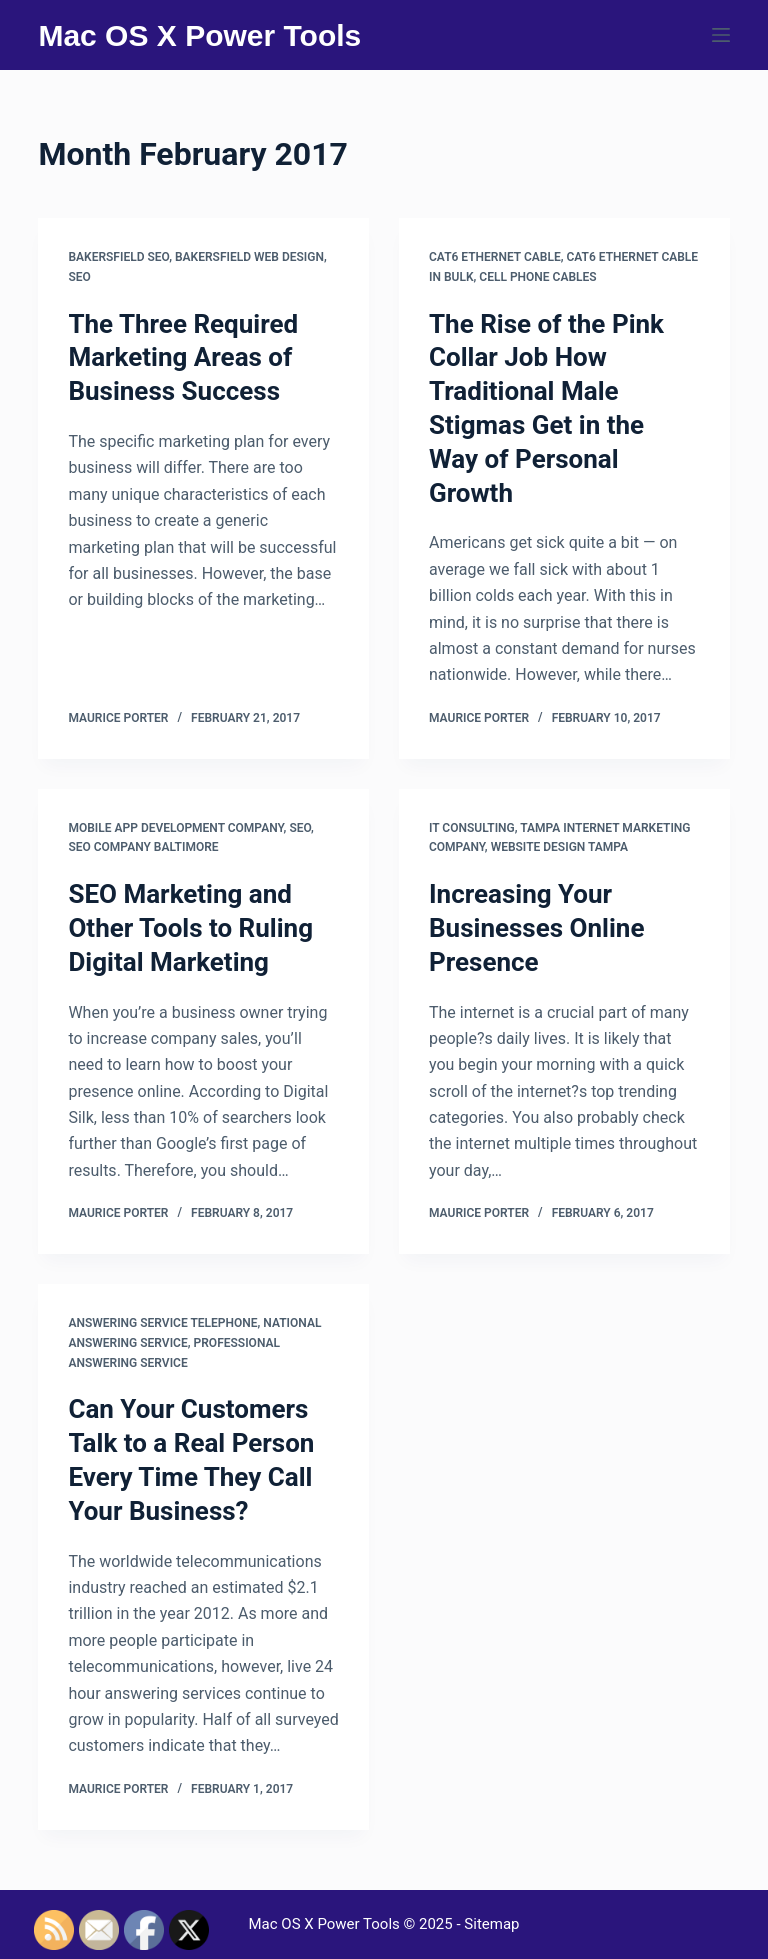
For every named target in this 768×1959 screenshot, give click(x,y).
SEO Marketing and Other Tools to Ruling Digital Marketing (190, 928)
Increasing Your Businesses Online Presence (536, 928)
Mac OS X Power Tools (199, 35)
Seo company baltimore (143, 847)
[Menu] (721, 35)
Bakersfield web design (249, 257)
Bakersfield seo (118, 257)
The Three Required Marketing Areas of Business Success (183, 358)
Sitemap (491, 1924)
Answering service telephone (162, 1323)
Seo (79, 277)
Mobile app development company (175, 828)
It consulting (472, 828)
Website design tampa (559, 847)
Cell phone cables (537, 277)
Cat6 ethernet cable (495, 257)
